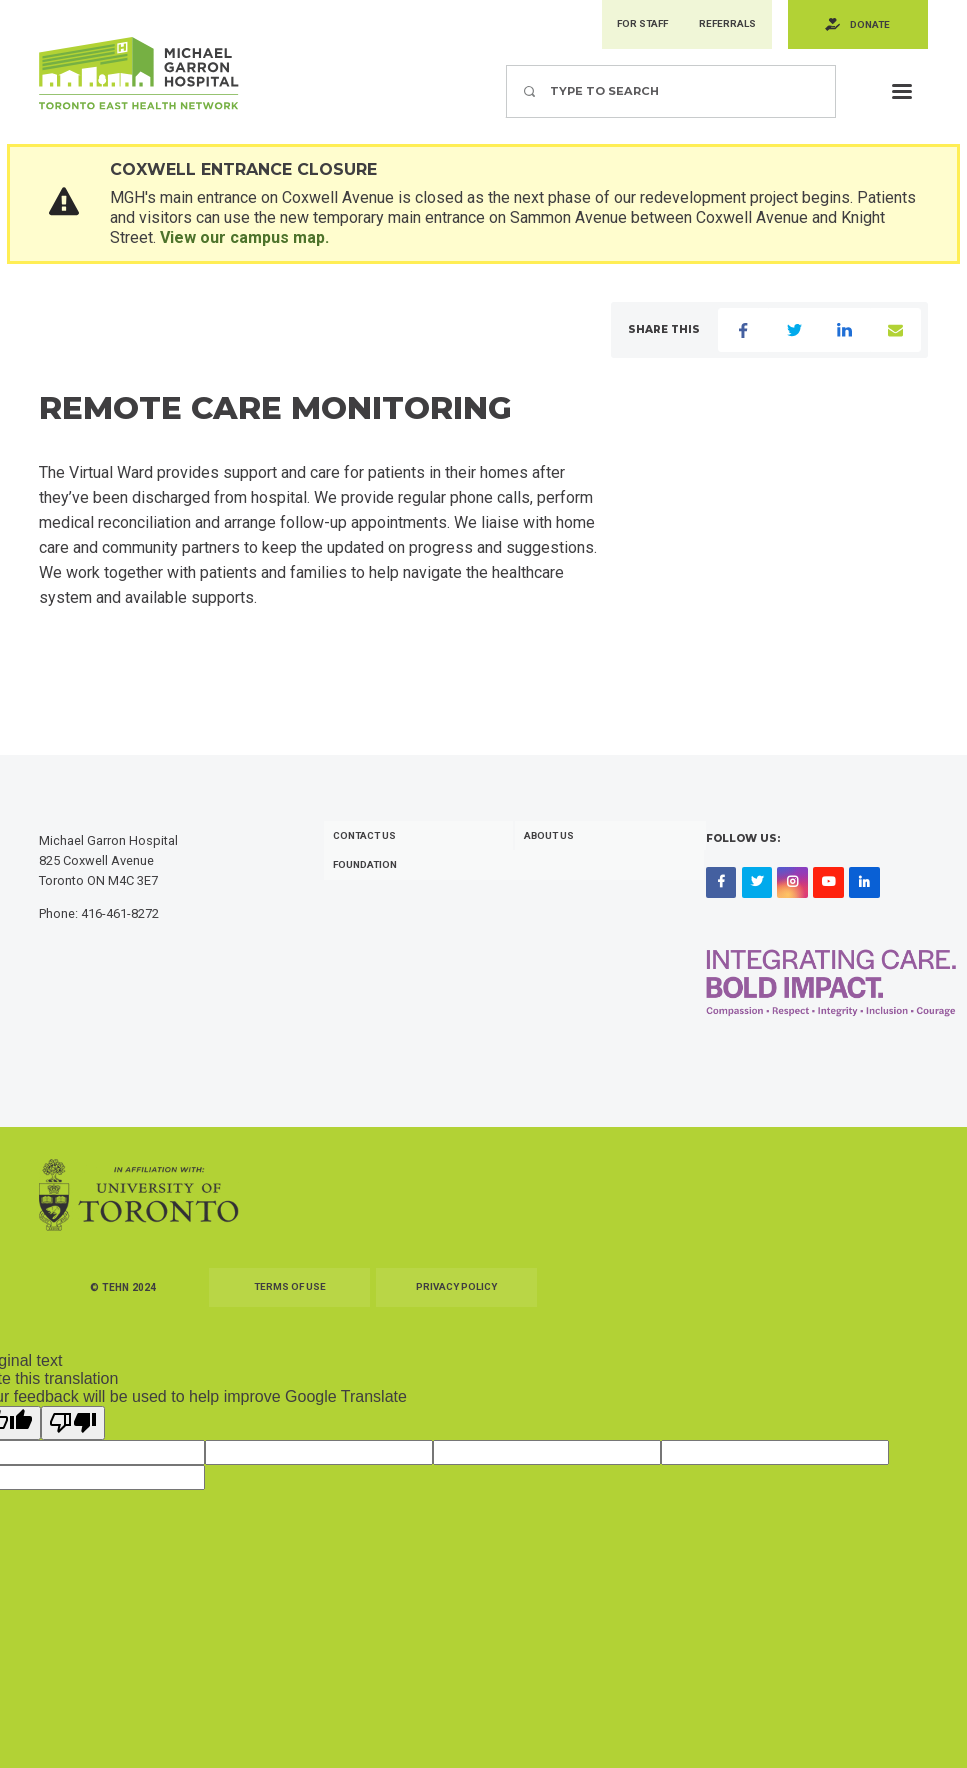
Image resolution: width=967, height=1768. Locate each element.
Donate (868, 25)
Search (505, 66)
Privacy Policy (457, 1295)
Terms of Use (290, 1295)
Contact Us (367, 843)
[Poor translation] (73, 1431)
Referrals (722, 25)
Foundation (367, 873)
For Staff (633, 25)
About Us (551, 843)
